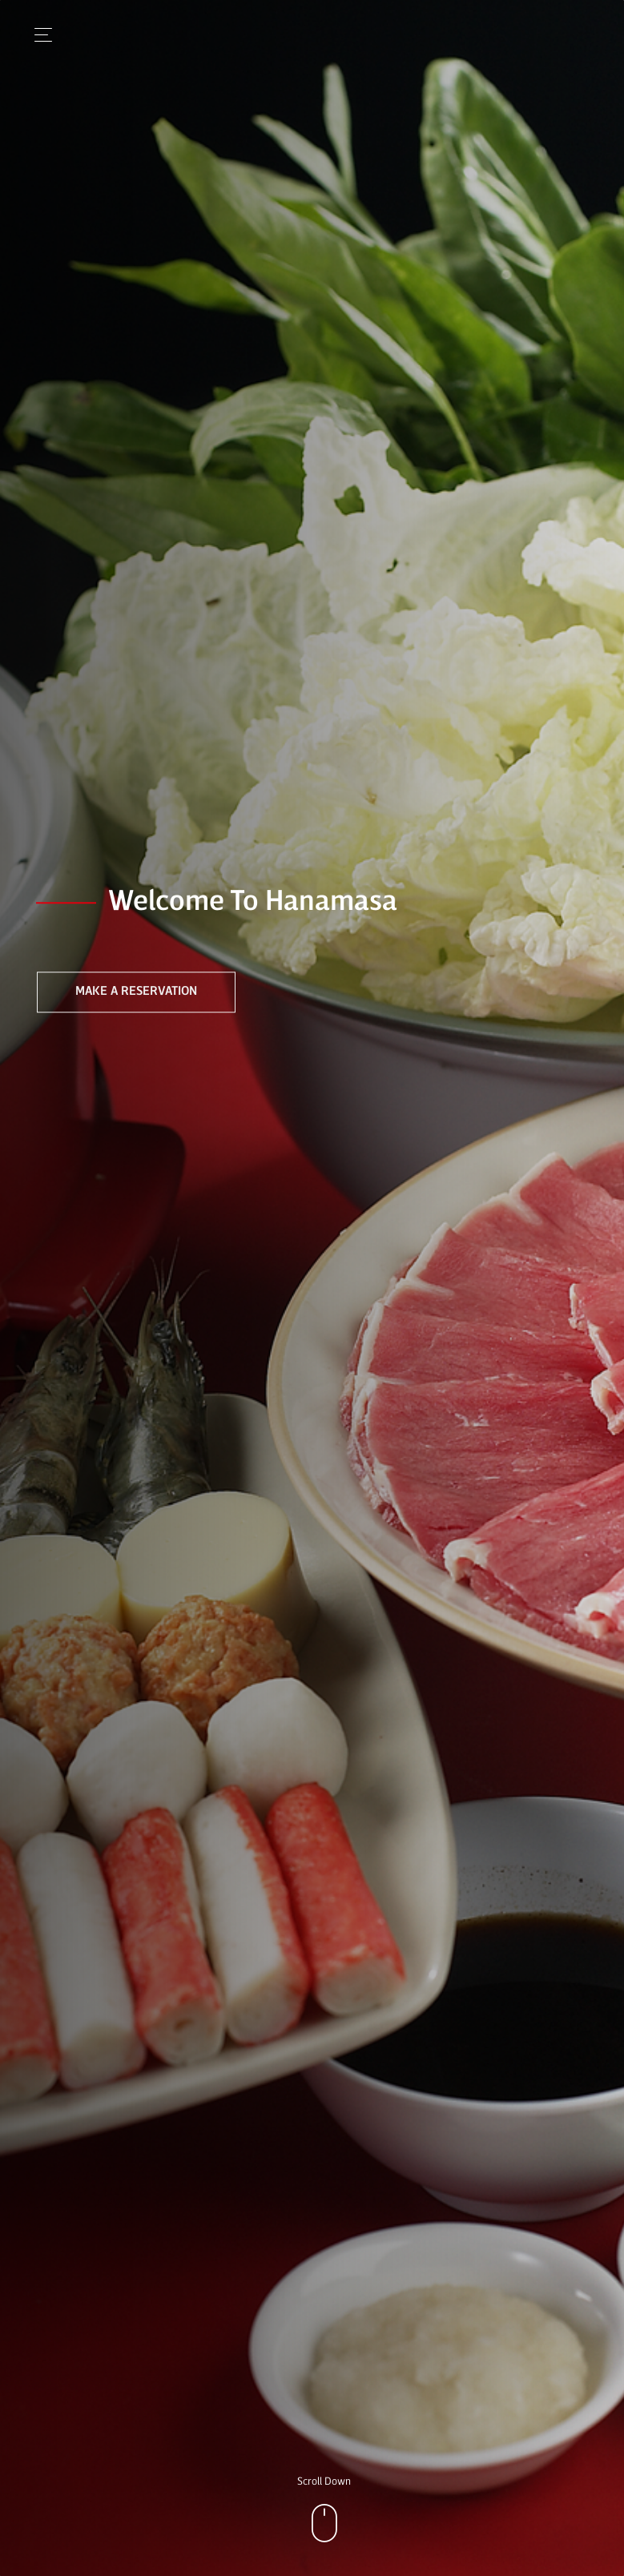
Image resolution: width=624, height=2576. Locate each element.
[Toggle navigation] (39, 35)
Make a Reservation (136, 991)
